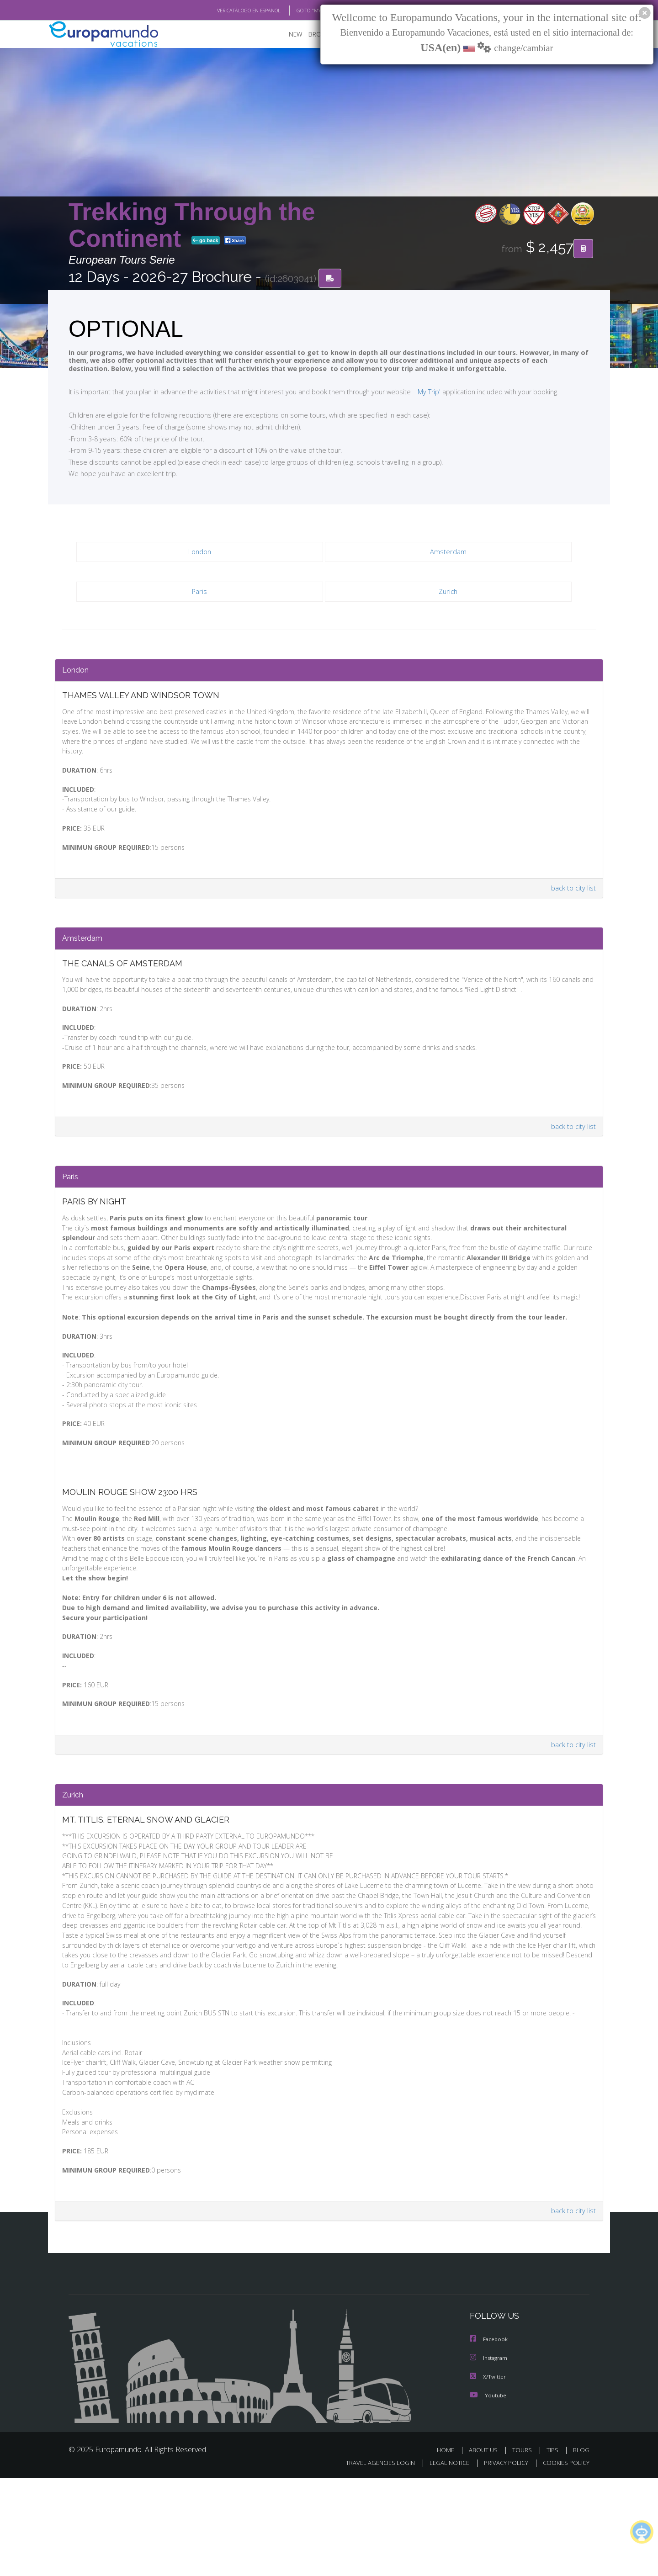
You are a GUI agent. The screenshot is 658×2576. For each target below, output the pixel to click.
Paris (199, 592)
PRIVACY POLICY (502, 2560)
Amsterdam (448, 553)
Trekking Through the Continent (192, 225)
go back (205, 241)
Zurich (448, 592)
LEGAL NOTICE (443, 2560)
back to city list (572, 893)
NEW (286, 34)
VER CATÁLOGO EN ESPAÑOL (227, 10)
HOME (449, 2547)
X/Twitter (488, 2474)
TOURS (524, 2547)
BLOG (581, 2547)
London (199, 553)
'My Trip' (411, 392)
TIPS (553, 2547)
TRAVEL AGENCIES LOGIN (371, 2560)
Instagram (489, 2456)
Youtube (488, 2492)
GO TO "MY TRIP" (300, 10)
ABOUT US (486, 2547)
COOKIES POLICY (564, 2560)
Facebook (489, 2437)
